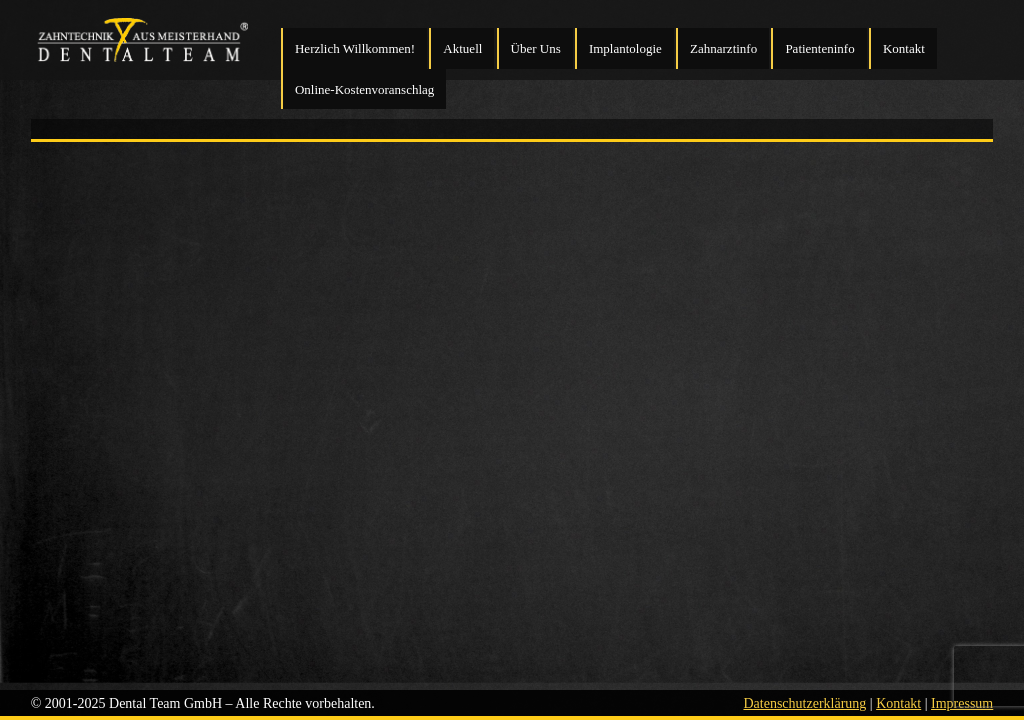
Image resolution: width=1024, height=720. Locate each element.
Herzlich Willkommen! (355, 48)
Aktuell (462, 48)
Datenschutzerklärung (804, 703)
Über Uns (536, 48)
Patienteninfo (819, 48)
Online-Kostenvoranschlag (364, 89)
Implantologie (625, 48)
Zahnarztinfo (723, 48)
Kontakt (904, 48)
